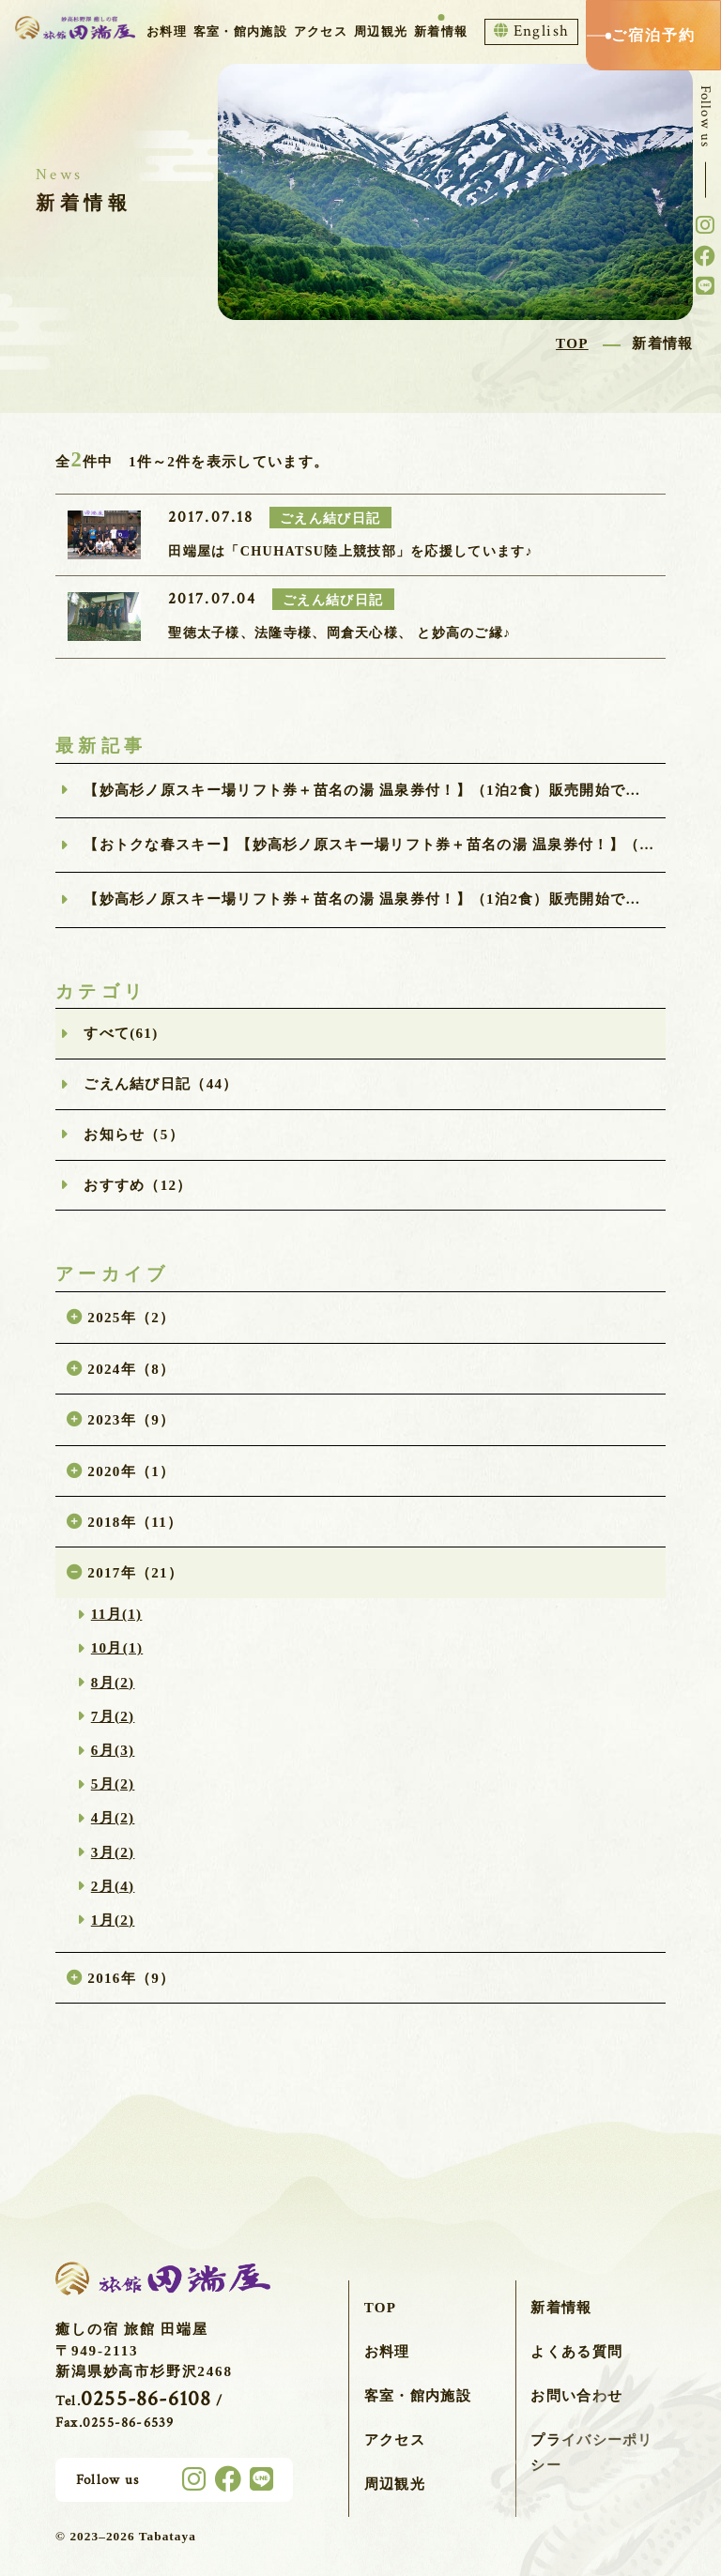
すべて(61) (121, 1033)
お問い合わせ (576, 2395)
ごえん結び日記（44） (161, 1083)
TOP (380, 2307)
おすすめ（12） (138, 1185)
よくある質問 (576, 2351)
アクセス (320, 31)
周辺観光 (380, 31)
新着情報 (441, 31)
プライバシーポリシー (591, 2452)
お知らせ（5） (134, 1134)
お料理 (166, 31)
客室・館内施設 (240, 31)
